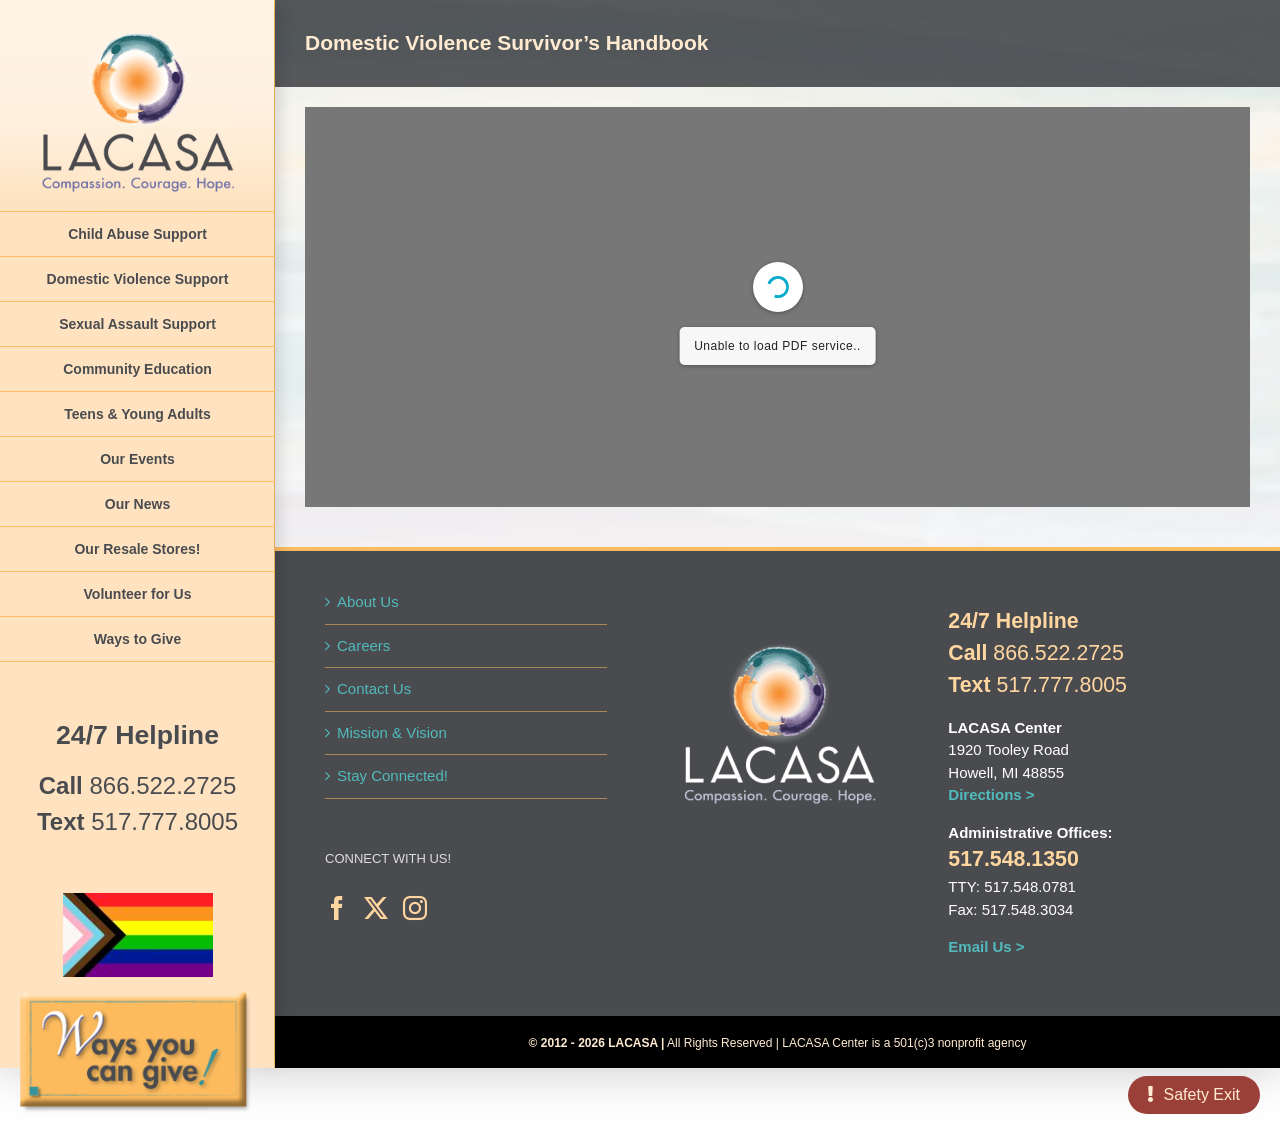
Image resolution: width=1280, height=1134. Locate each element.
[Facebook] (337, 908)
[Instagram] (415, 908)
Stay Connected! (392, 775)
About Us (368, 601)
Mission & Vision (392, 732)
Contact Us (374, 688)
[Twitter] (376, 908)
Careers (363, 645)
